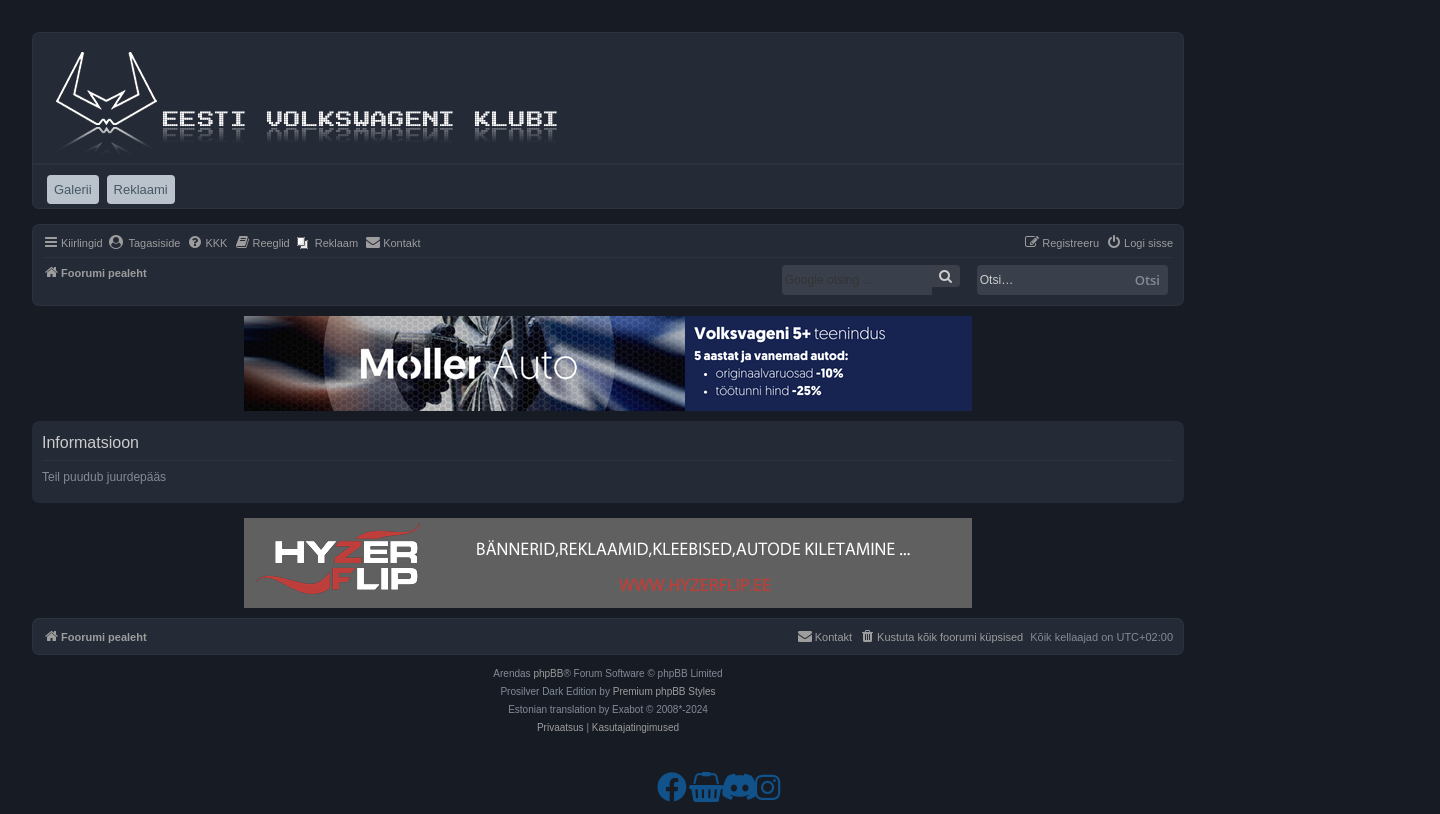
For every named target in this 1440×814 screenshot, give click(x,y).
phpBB (548, 673)
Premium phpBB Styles (664, 691)
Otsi (1147, 280)
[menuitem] (144, 243)
